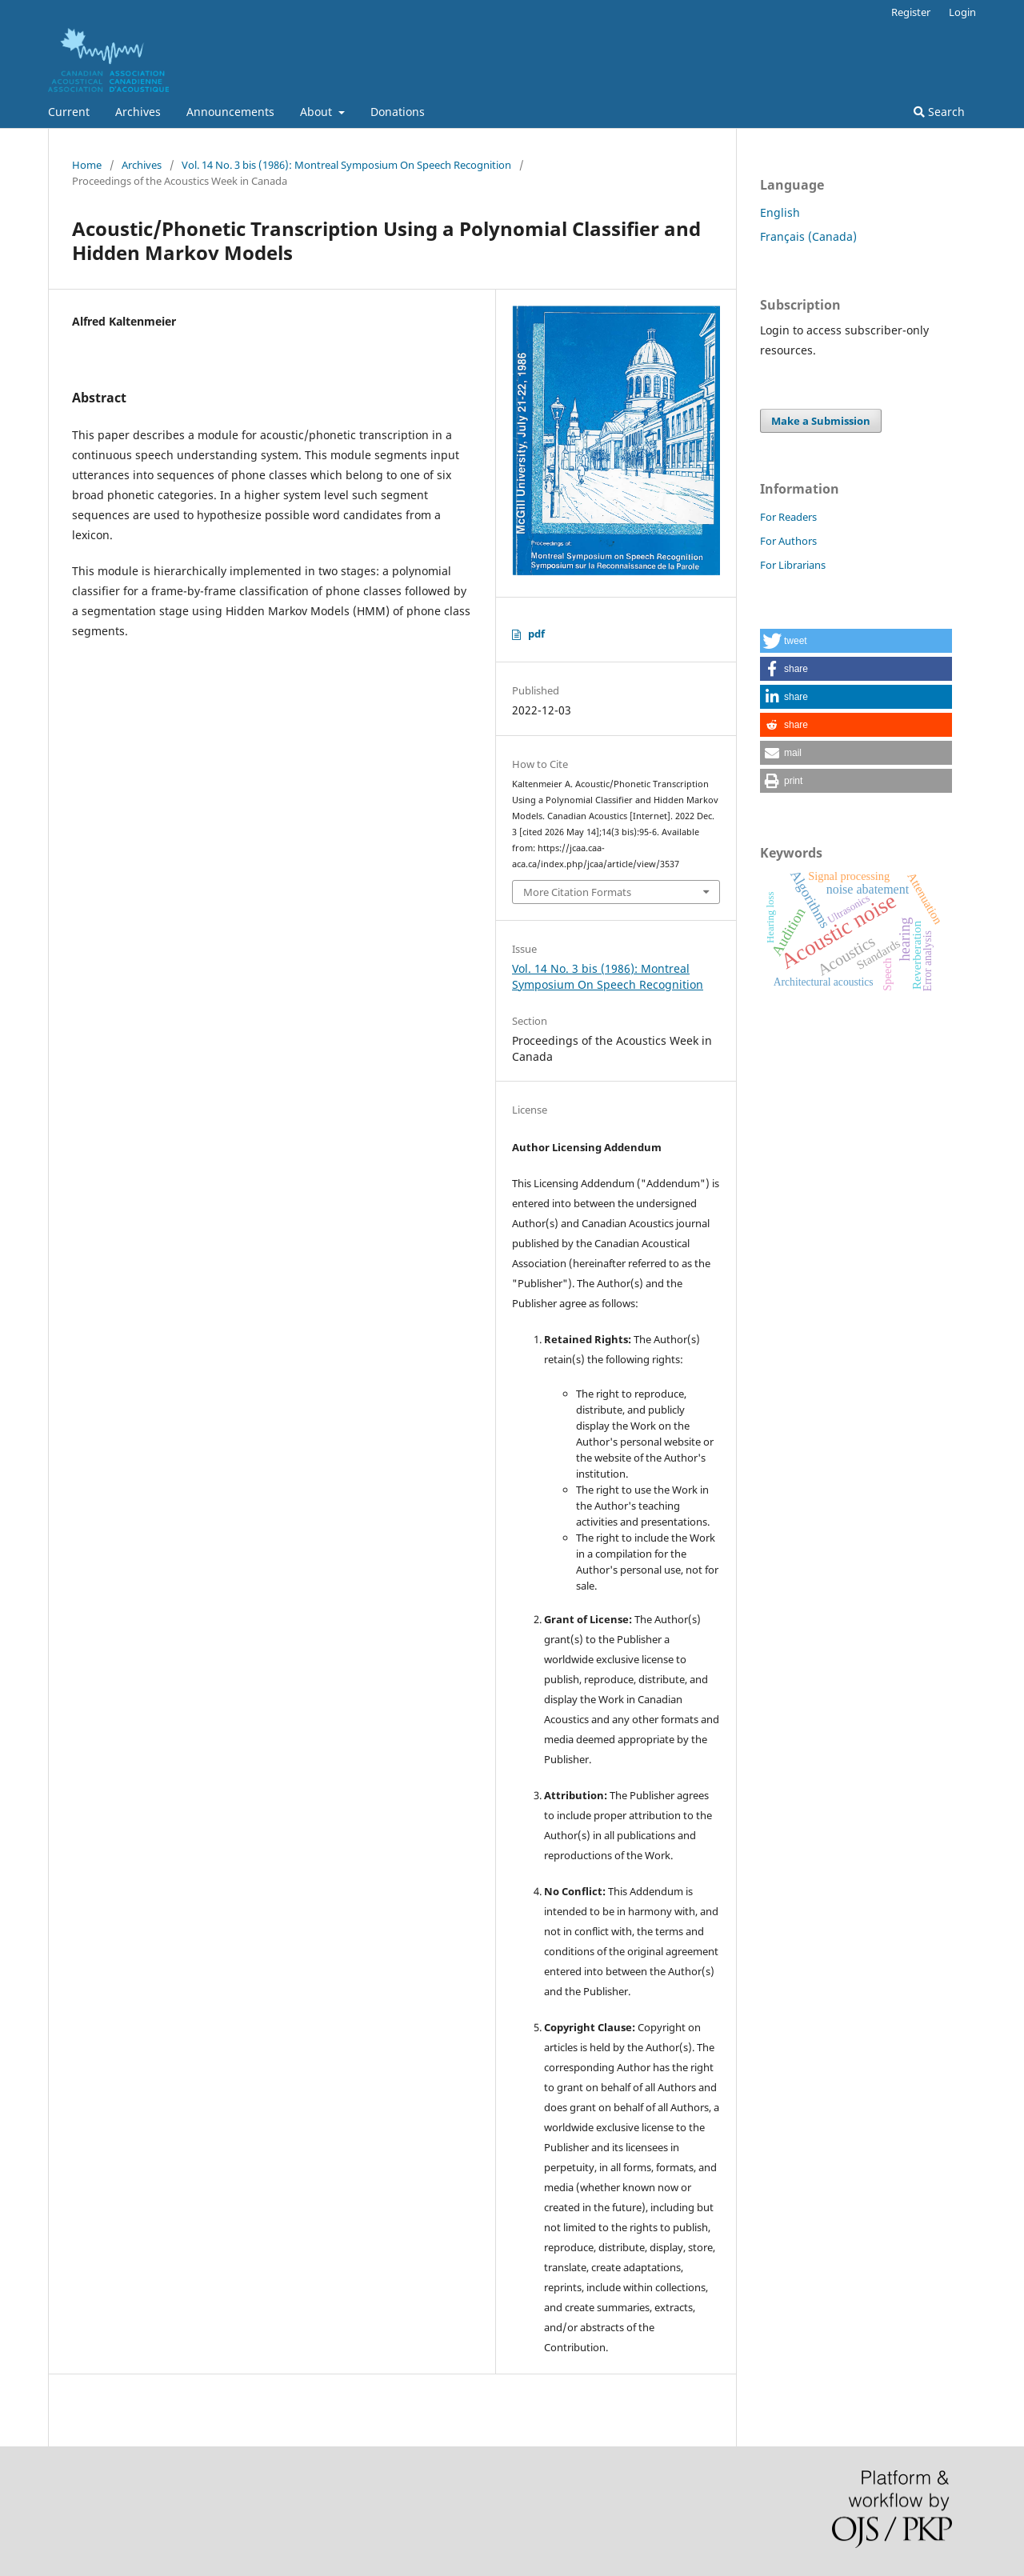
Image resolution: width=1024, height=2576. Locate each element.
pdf (536, 633)
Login (962, 12)
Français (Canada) (808, 236)
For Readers (788, 517)
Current (69, 111)
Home (87, 165)
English (780, 212)
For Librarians (793, 565)
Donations (397, 111)
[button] (856, 641)
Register (910, 12)
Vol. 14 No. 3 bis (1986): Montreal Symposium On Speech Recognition (346, 165)
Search (939, 111)
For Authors (788, 541)
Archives (138, 111)
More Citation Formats (577, 892)
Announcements (230, 111)
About (317, 111)
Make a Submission (820, 421)
